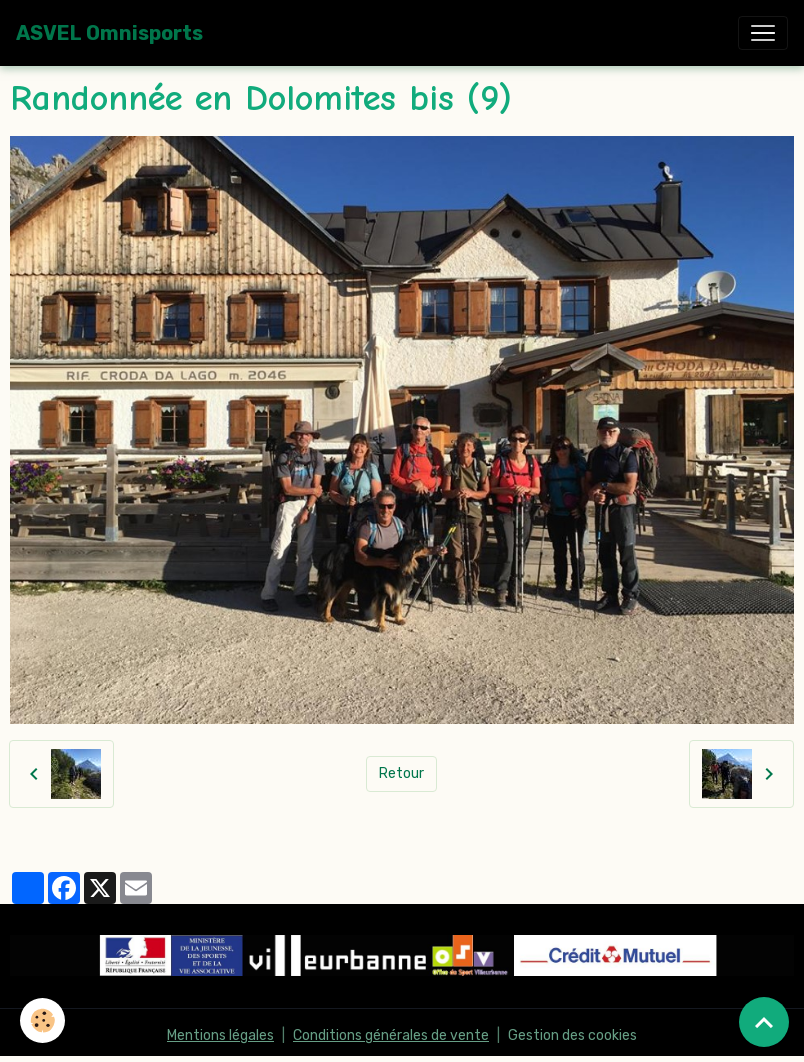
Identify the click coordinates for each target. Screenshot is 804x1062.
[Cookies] (42, 1020)
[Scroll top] (764, 1022)
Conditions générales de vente (391, 1035)
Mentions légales (220, 1035)
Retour (401, 773)
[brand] (109, 33)
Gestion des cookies (572, 1035)
